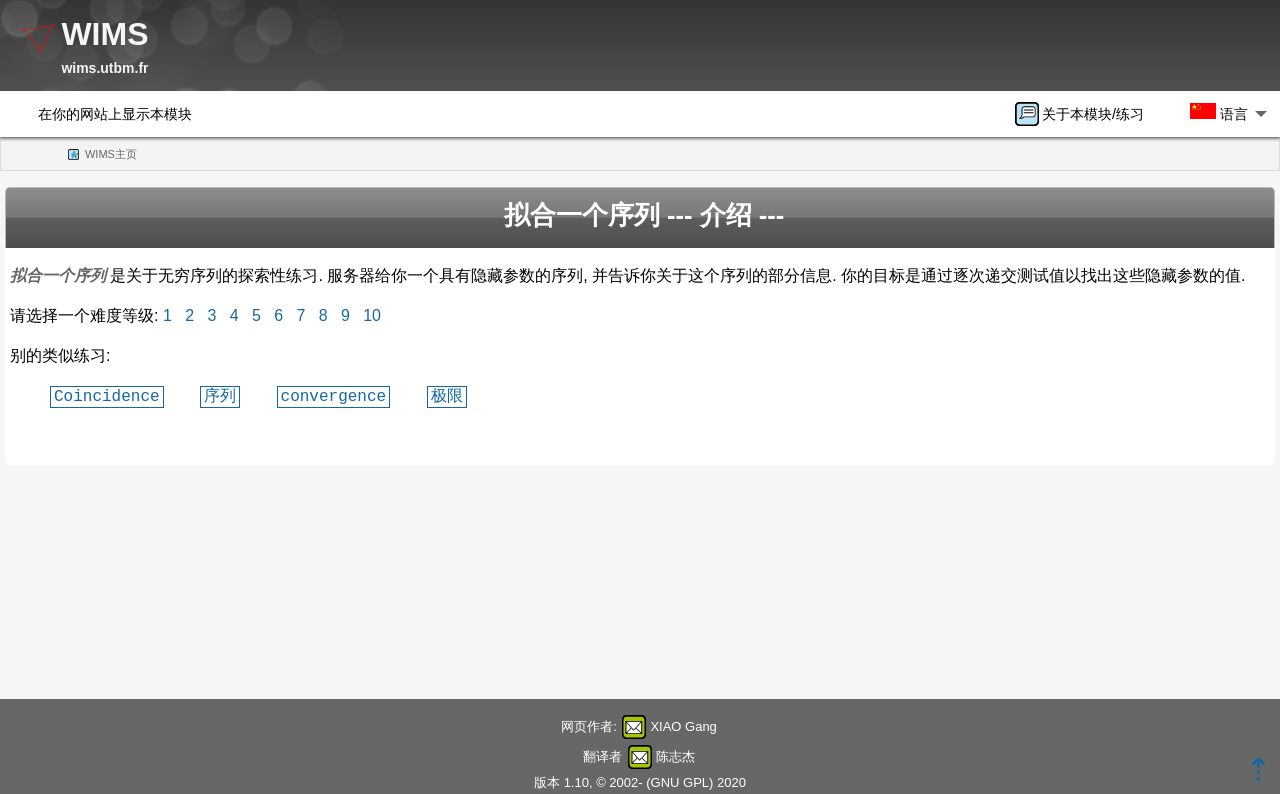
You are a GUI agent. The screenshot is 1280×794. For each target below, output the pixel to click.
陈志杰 (675, 756)
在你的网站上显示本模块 (115, 114)
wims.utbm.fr (104, 68)
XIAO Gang (683, 726)
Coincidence (107, 396)
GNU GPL (680, 782)
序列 (220, 396)
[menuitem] (1086, 114)
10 (372, 315)
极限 (447, 396)
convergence (334, 396)
